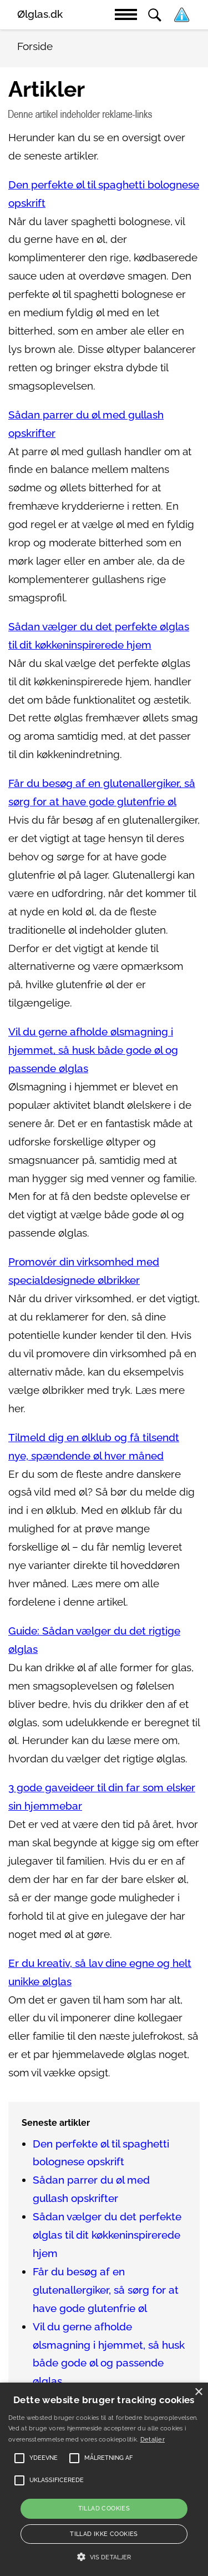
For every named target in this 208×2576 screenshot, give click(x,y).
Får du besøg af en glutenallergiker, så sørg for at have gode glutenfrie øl (106, 2290)
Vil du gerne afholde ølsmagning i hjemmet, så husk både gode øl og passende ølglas (93, 1050)
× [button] (198, 2392)
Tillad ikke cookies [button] (104, 2534)
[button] (104, 2557)
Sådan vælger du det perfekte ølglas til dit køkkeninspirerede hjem (107, 2235)
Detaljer (152, 2439)
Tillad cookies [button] (104, 2508)
